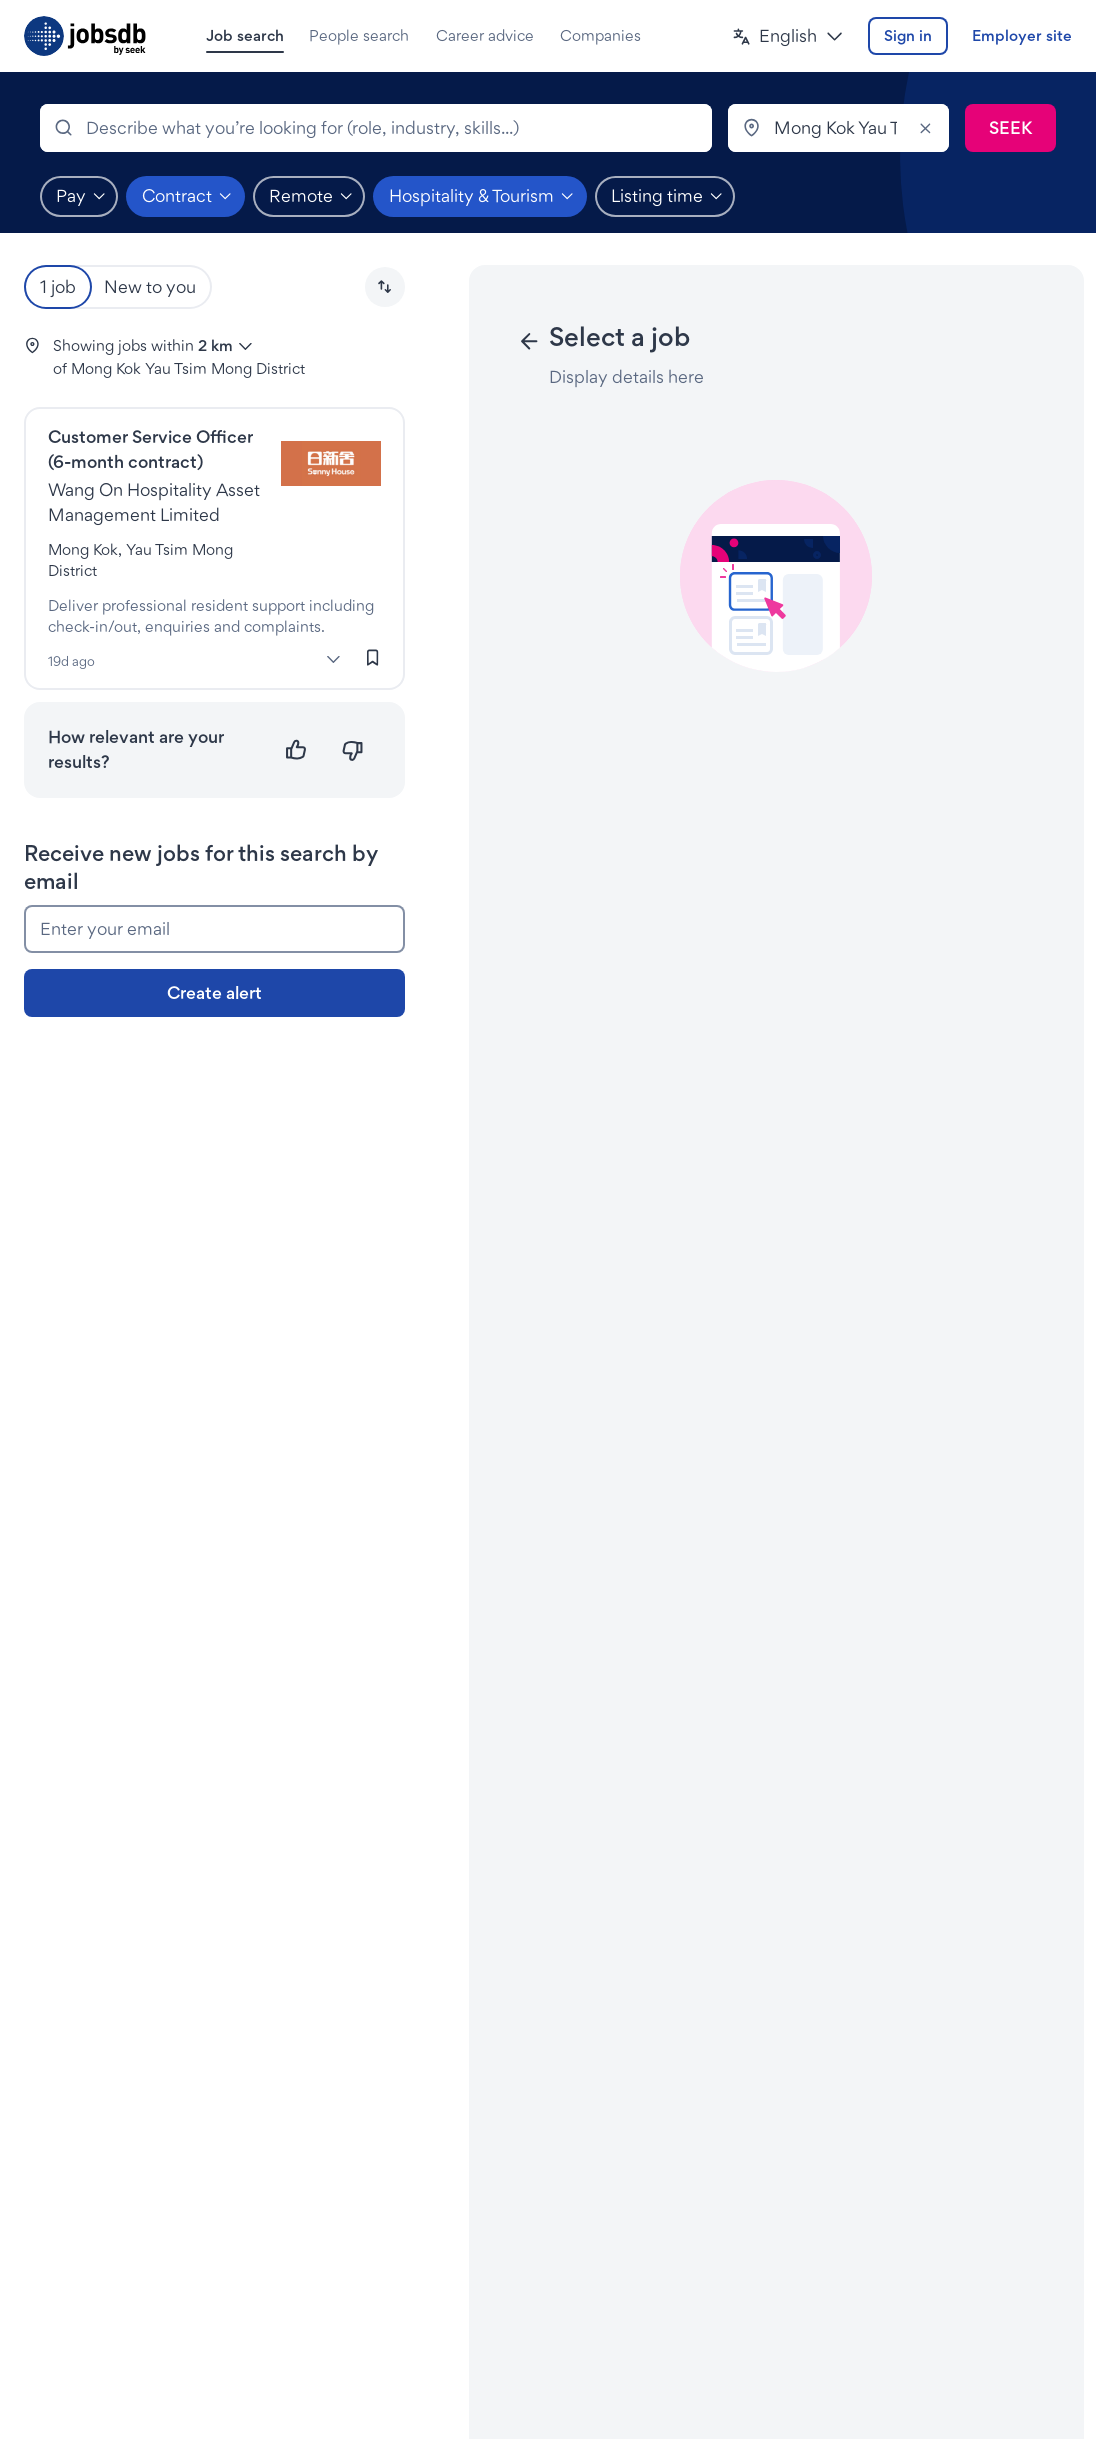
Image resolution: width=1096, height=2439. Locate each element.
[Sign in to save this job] (373, 658)
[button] (788, 36)
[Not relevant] (352, 750)
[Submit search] (1010, 128)
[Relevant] (296, 750)
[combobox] (376, 128)
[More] (334, 659)
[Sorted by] (385, 287)
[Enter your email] (214, 929)
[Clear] (925, 128)
